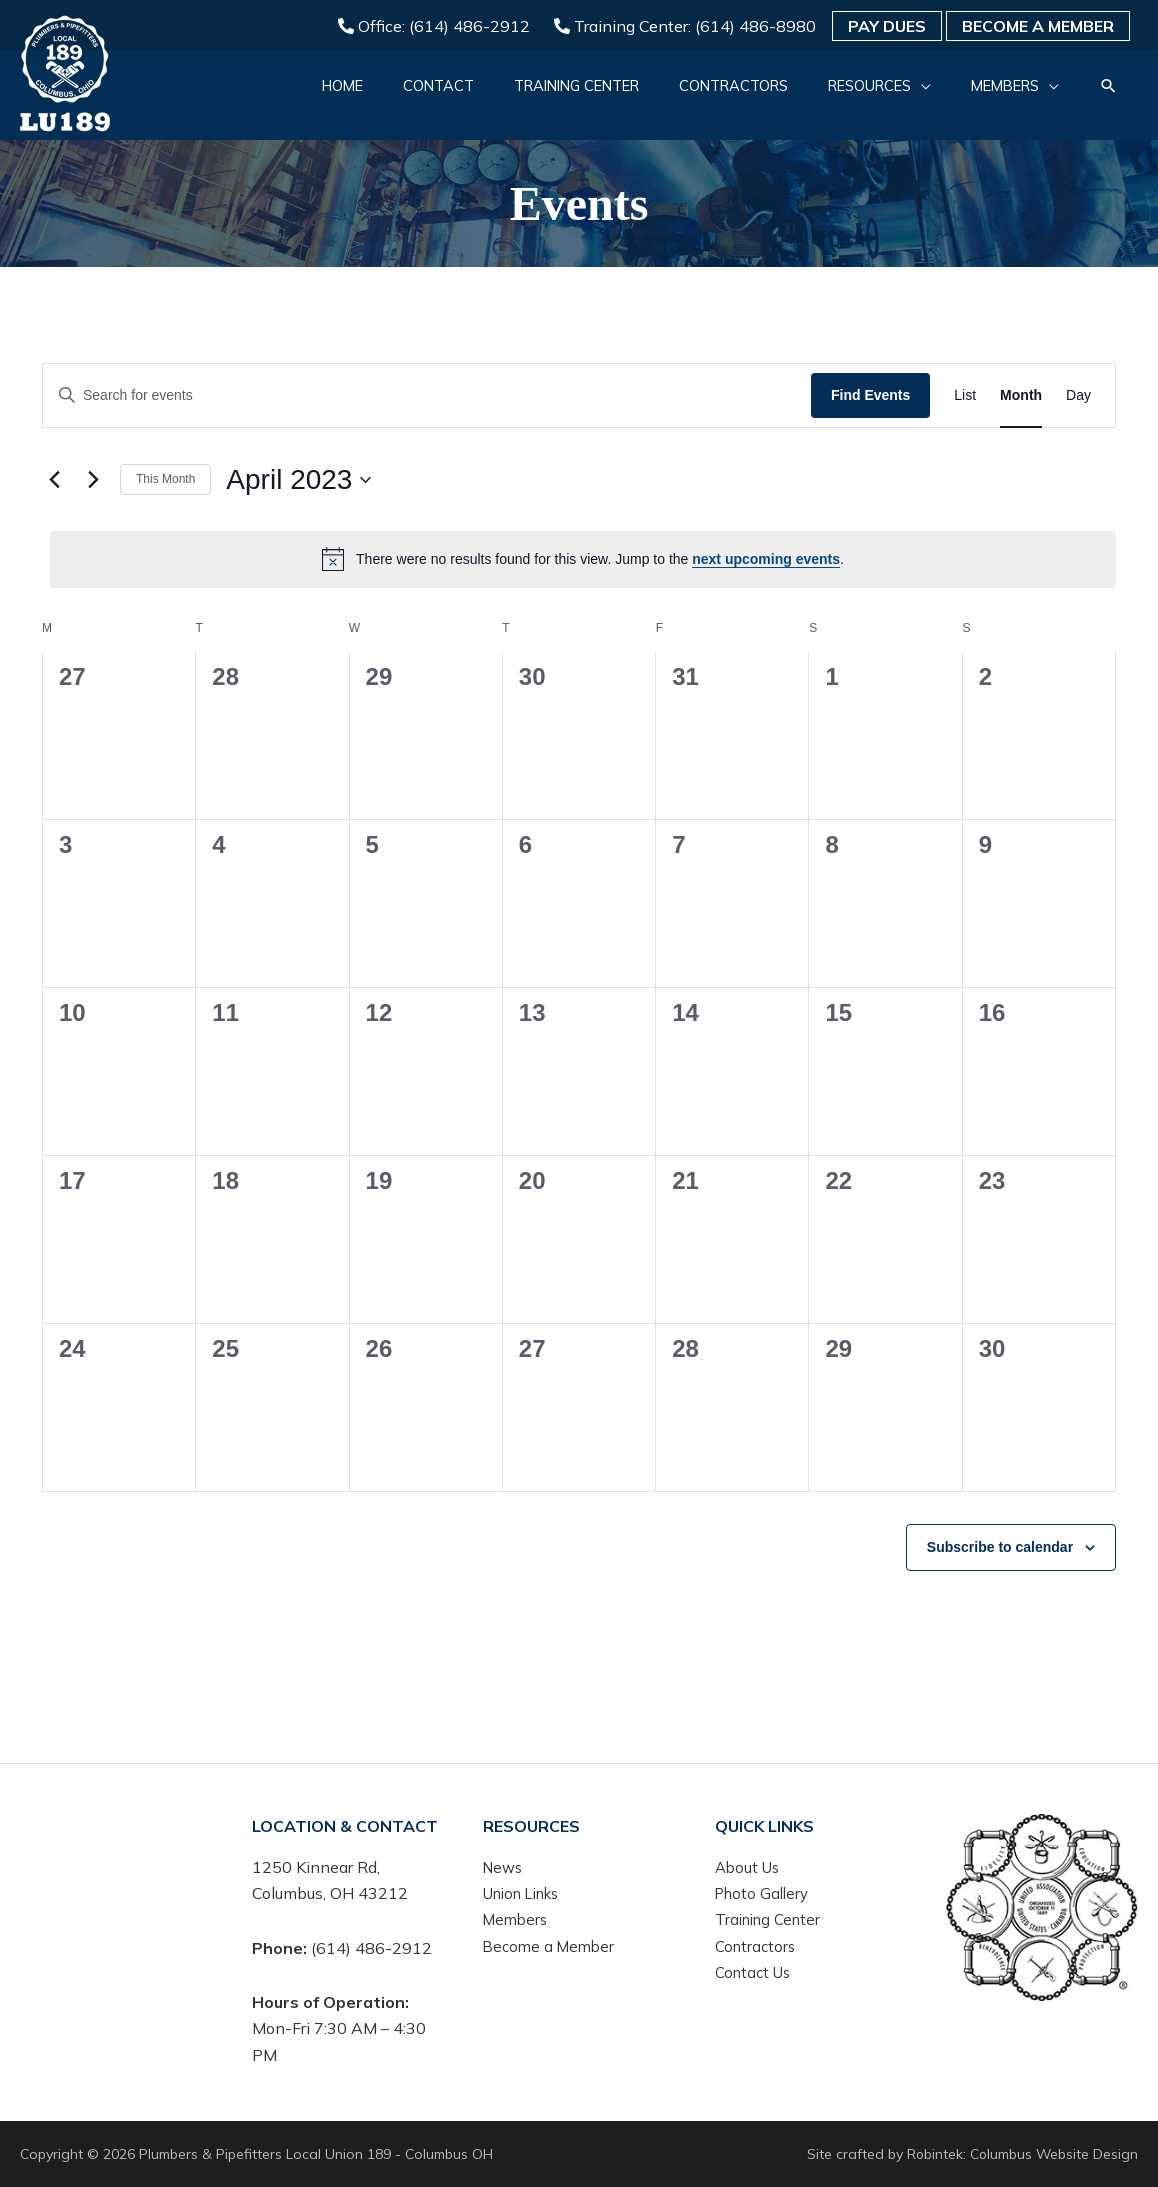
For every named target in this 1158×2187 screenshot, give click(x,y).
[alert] (583, 559)
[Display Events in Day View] (1078, 395)
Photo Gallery (765, 1893)
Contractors (757, 1946)
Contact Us (756, 1972)
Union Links (527, 1893)
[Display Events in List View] (965, 395)
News (504, 1867)
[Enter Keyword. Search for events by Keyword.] (427, 395)
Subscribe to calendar (1000, 1547)
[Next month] (93, 480)
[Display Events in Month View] (1021, 395)
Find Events (870, 395)
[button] (858, 95)
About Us (749, 1867)
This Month (165, 479)
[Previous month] (54, 480)
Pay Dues (887, 26)
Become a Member (1038, 26)
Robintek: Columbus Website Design (1021, 2154)
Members (517, 1920)
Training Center (772, 1920)
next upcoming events (766, 559)
